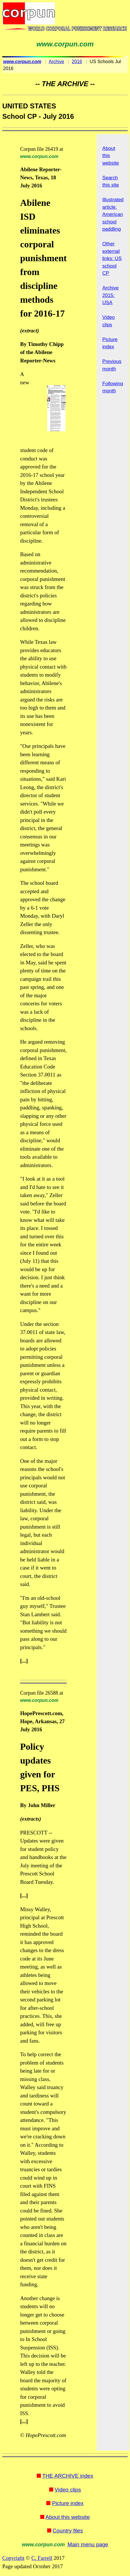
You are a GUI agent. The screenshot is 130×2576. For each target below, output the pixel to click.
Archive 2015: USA (110, 295)
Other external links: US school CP (112, 258)
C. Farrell (41, 2558)
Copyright (13, 2558)
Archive (56, 61)
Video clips (68, 2490)
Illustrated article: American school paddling (113, 214)
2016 (77, 61)
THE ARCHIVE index (67, 2476)
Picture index (68, 2503)
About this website (67, 2517)
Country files (68, 2531)
